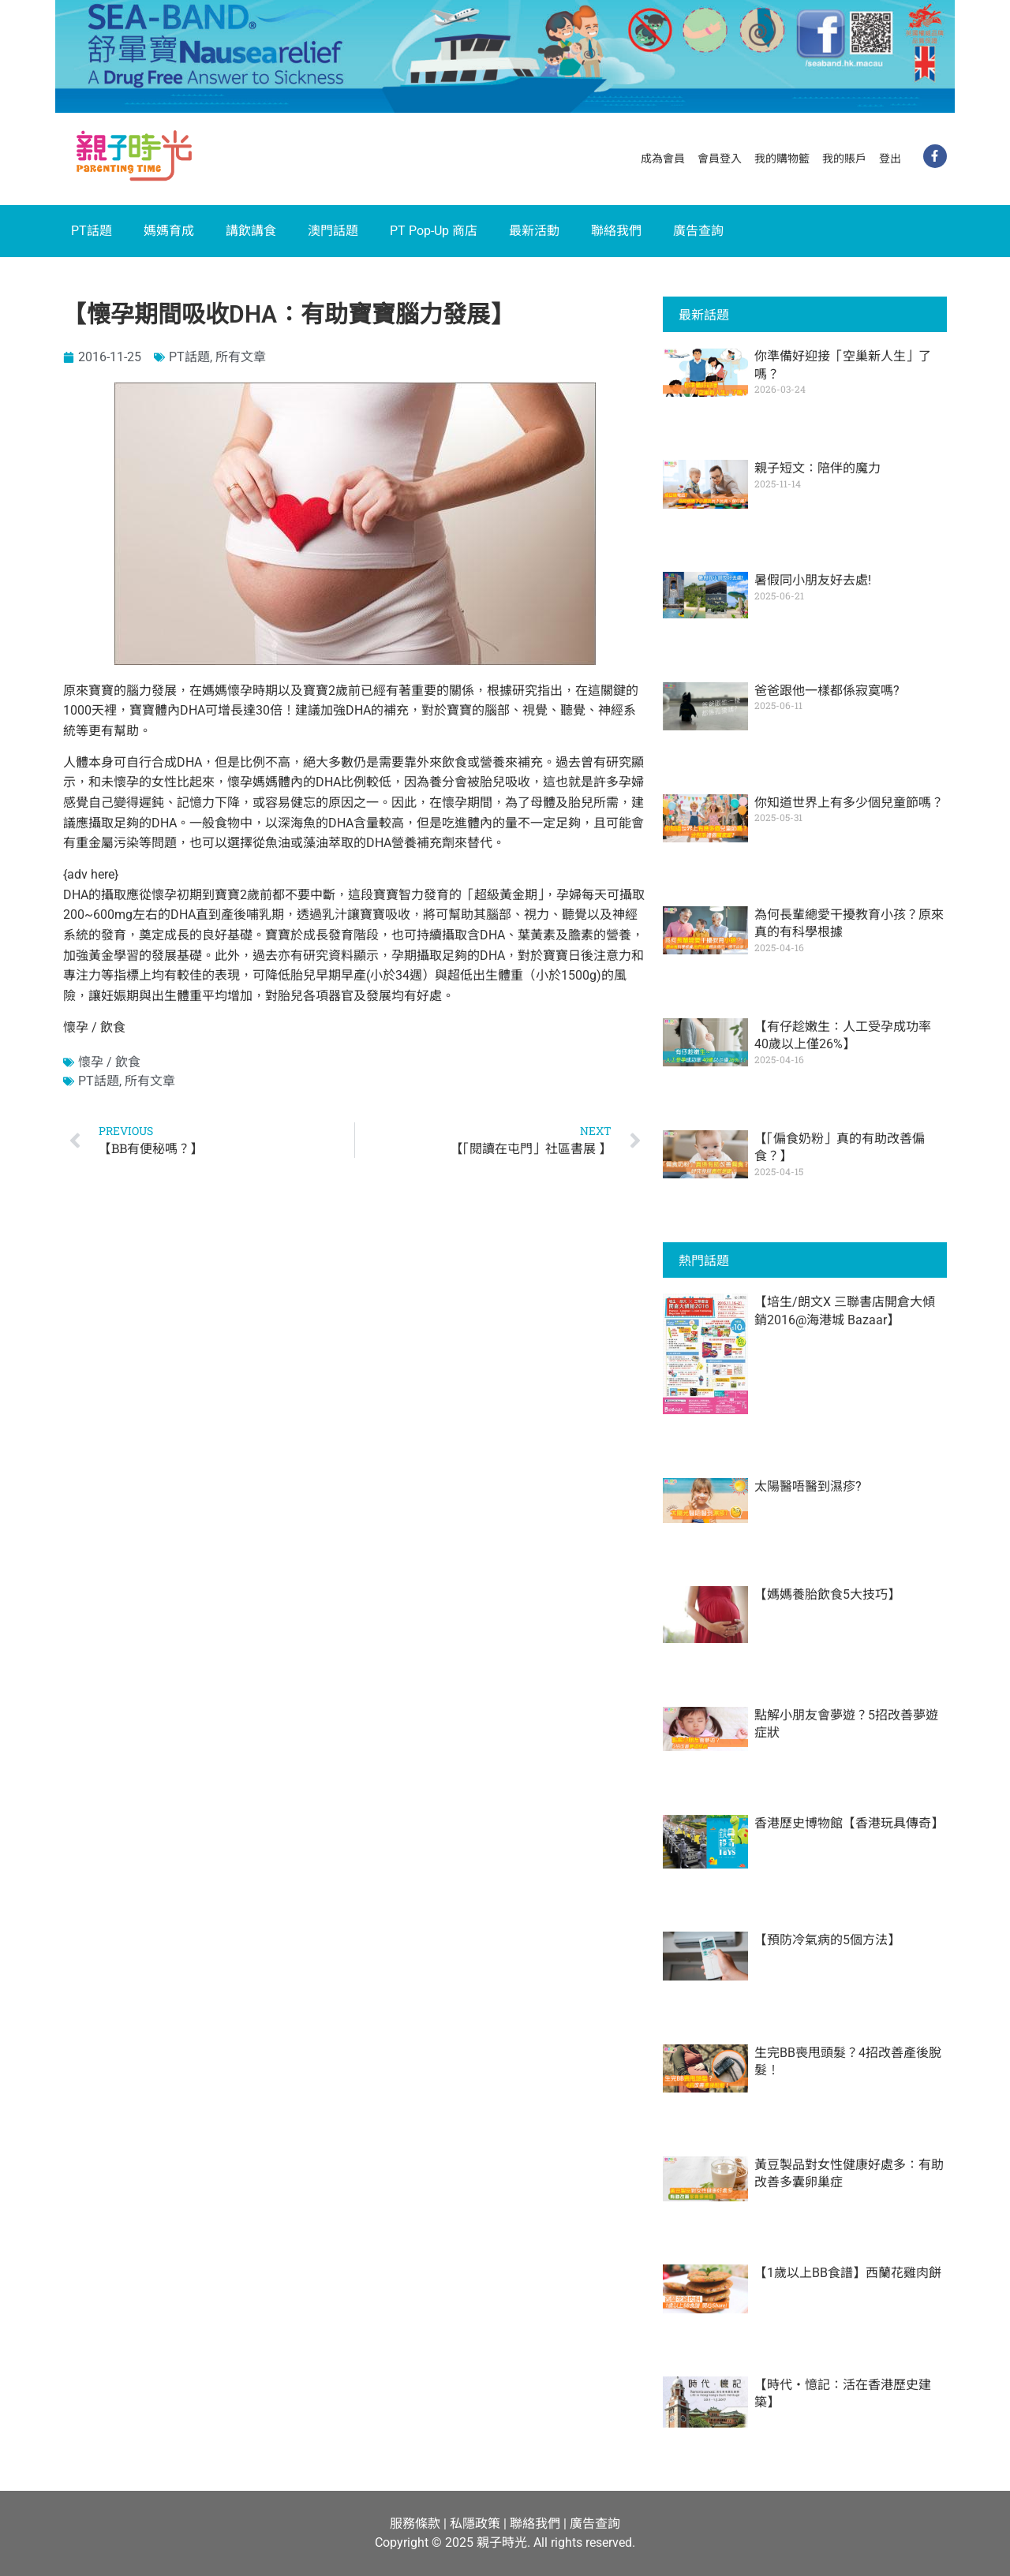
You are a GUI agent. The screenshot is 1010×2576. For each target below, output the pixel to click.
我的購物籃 (782, 158)
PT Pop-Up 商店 (433, 230)
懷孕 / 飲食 (109, 1062)
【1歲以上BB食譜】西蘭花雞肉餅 (847, 2272)
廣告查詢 (698, 230)
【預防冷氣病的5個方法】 (827, 1939)
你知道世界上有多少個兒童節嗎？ (849, 802)
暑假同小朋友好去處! (812, 580)
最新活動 (534, 230)
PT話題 (91, 230)
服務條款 (415, 2523)
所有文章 (240, 356)
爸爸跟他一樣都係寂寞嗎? (827, 690)
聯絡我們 (616, 230)
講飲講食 (251, 230)
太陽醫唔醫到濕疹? (808, 1486)
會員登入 (720, 158)
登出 (890, 158)
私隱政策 (475, 2523)
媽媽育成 (169, 230)
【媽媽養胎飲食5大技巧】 (827, 1594)
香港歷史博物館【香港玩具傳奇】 (849, 1823)
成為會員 (663, 158)
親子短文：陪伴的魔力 (817, 468)
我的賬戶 (844, 158)
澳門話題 (333, 230)
